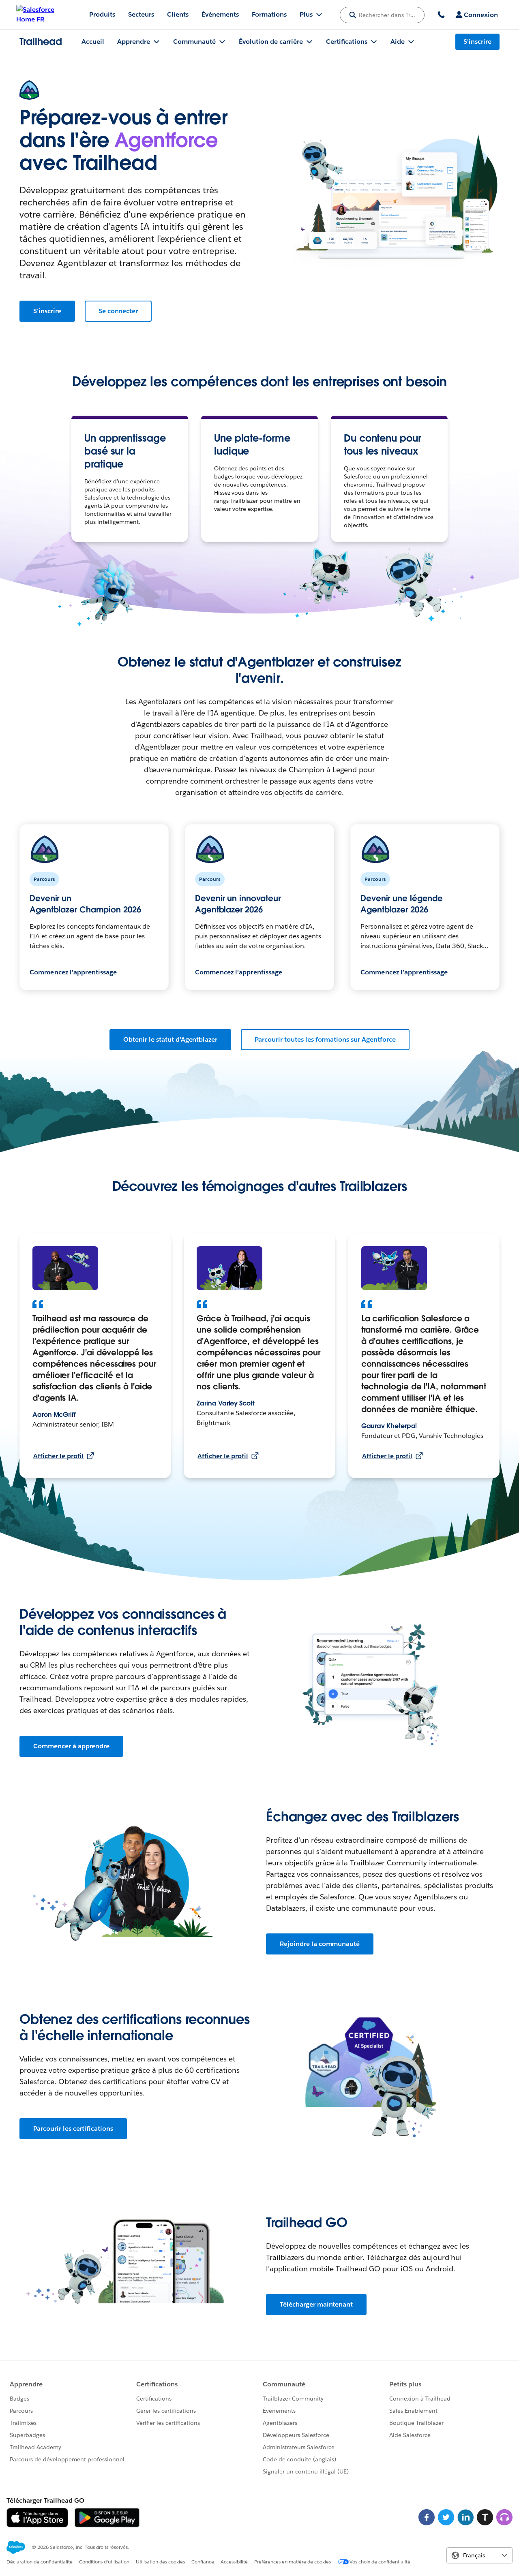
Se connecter (118, 311)
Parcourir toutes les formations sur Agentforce (325, 1039)
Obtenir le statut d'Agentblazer (170, 1039)
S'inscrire (47, 311)
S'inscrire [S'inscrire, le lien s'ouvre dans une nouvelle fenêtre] (477, 41)
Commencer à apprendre (71, 1746)
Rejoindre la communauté (320, 1943)
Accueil (92, 41)
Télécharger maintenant (316, 2304)
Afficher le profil (63, 1456)
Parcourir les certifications (73, 2128)
